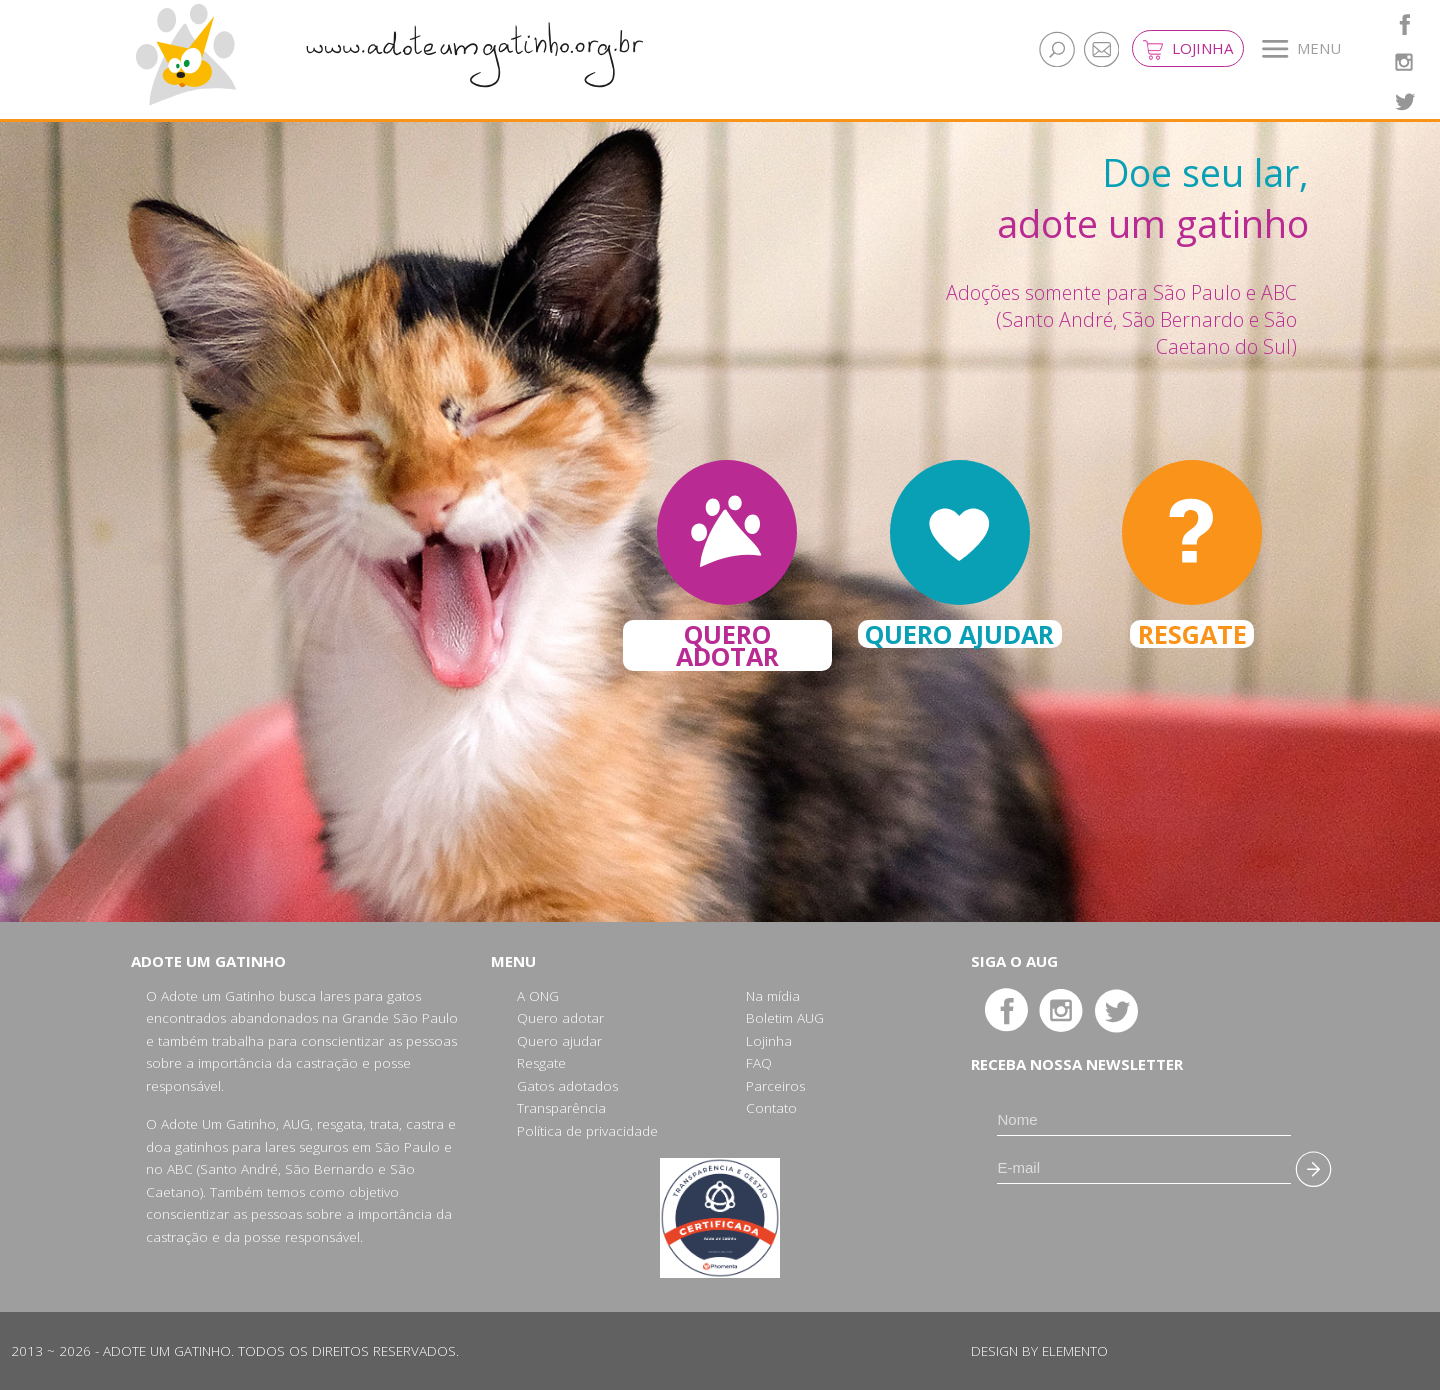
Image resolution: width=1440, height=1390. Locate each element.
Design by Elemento (1039, 1351)
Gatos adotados (567, 1086)
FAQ (759, 1063)
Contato (771, 1108)
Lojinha (1188, 49)
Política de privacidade (587, 1131)
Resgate (541, 1063)
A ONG (538, 996)
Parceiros (775, 1086)
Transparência (561, 1108)
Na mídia (773, 996)
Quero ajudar (559, 1041)
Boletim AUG (785, 1018)
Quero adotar (560, 1018)
